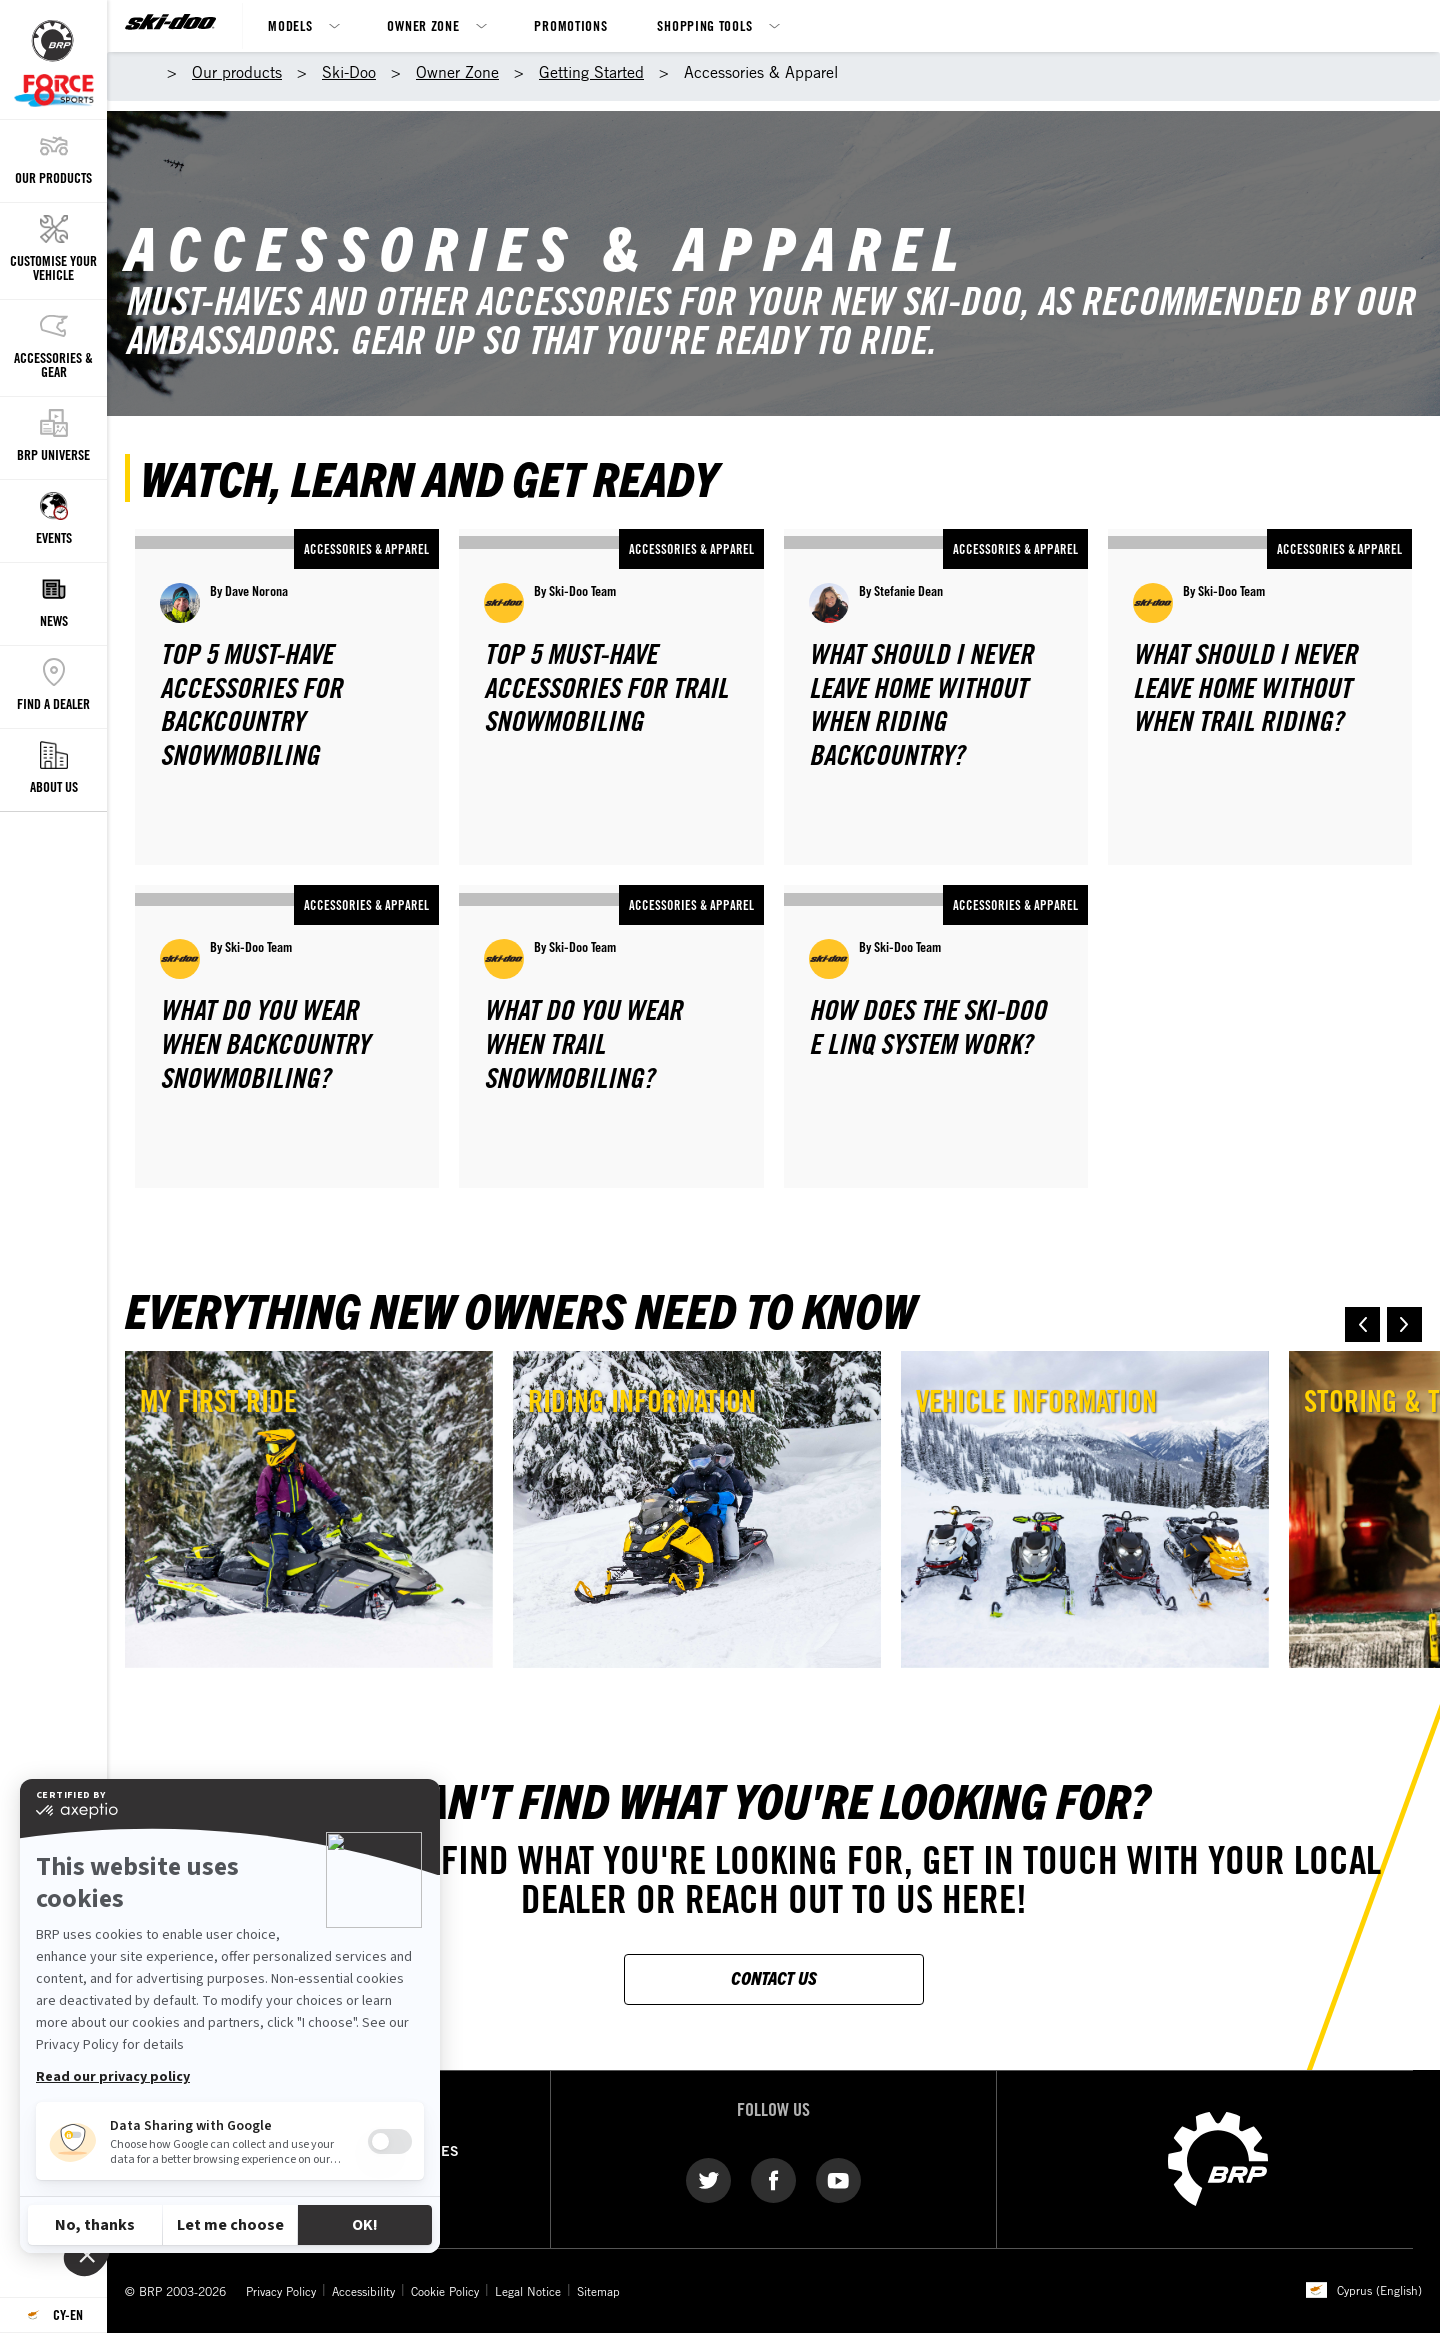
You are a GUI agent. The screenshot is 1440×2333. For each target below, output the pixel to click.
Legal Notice (528, 2291)
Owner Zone (423, 25)
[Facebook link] (773, 2179)
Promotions (570, 25)
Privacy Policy (281, 2291)
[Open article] (287, 697)
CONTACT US (774, 1977)
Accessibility (363, 2291)
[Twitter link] (708, 2179)
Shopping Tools (704, 25)
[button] (1362, 1324)
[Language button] (53, 2315)
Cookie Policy (445, 2291)
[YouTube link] (838, 2179)
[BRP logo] (1218, 2157)
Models (290, 25)
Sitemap (598, 2291)
